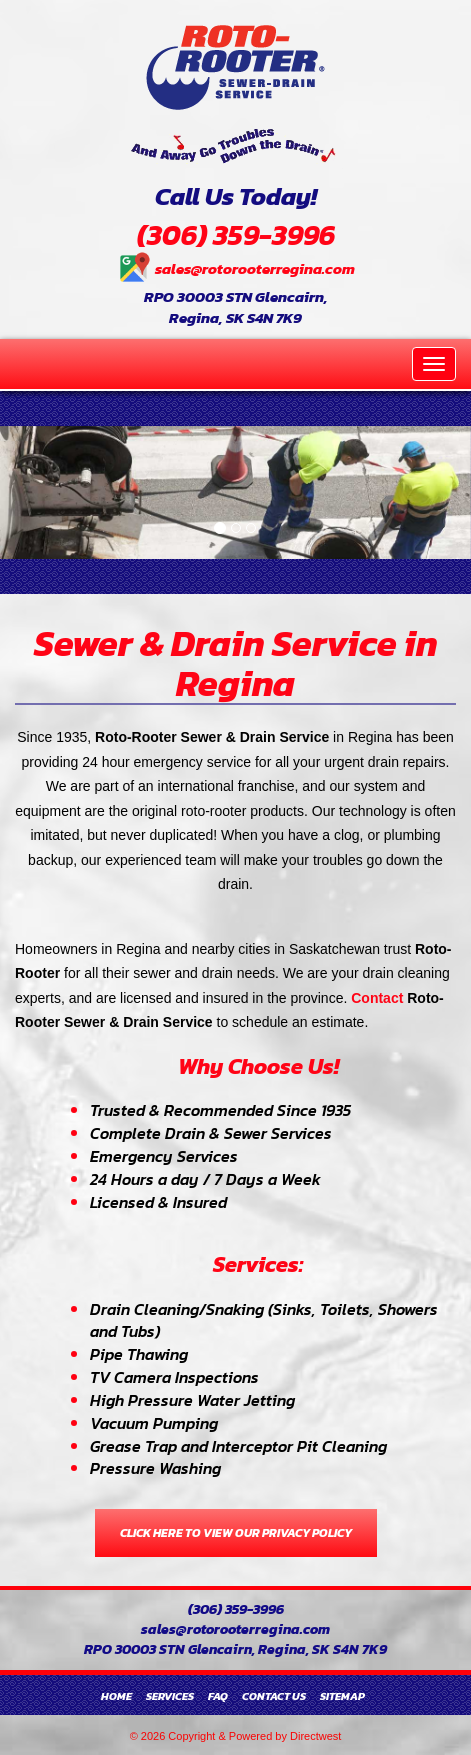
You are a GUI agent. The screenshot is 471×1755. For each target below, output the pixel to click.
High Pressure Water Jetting (192, 1400)
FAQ (218, 1696)
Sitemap (342, 1696)
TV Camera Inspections (174, 1377)
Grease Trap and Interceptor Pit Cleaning (238, 1446)
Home (116, 1696)
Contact (377, 998)
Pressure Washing (155, 1468)
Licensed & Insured (158, 1202)
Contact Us (274, 1696)
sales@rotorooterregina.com (255, 268)
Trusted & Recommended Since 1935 (220, 1110)
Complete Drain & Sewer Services (211, 1133)
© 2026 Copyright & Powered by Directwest (236, 1736)
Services (170, 1696)
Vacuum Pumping (154, 1423)
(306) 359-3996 (236, 235)
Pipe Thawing (139, 1354)
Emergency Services (164, 1156)
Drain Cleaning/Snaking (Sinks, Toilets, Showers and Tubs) (264, 1320)
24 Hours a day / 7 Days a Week (205, 1179)
